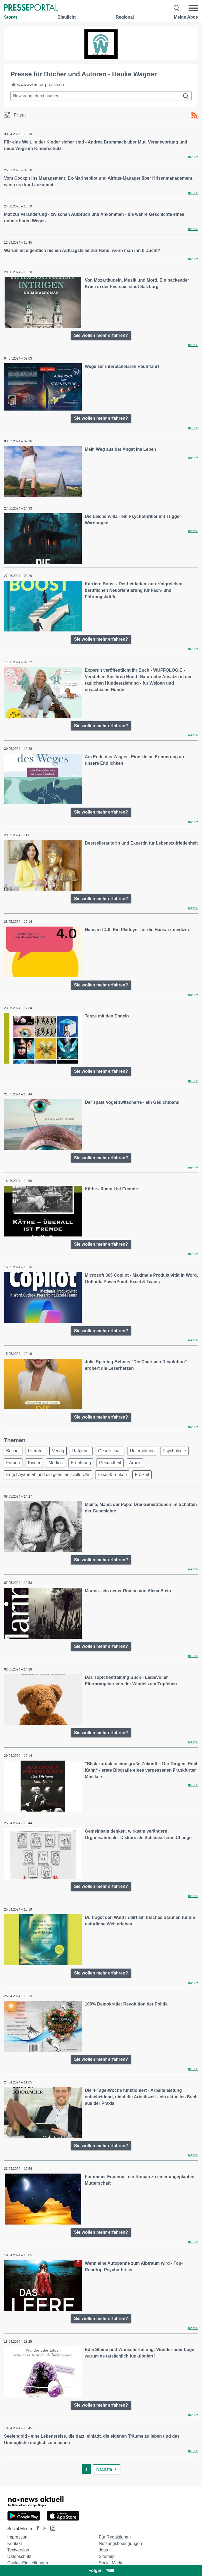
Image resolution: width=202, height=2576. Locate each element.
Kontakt (14, 2543)
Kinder (34, 1462)
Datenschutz (19, 2556)
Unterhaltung (142, 1450)
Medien (56, 1462)
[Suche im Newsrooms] (101, 96)
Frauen (13, 1462)
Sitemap (107, 2556)
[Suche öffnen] (176, 8)
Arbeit (135, 1462)
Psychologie (174, 1450)
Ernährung (81, 1462)
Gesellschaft (110, 1450)
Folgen (101, 2570)
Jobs (103, 2550)
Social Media (111, 2563)
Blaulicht (66, 17)
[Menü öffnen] (193, 8)
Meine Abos (186, 17)
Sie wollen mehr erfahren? (101, 335)
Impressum (18, 2537)
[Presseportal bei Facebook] (36, 2528)
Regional (125, 17)
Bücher (13, 1450)
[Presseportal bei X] (43, 2528)
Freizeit (142, 1474)
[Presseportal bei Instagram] (51, 2528)
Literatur (36, 1450)
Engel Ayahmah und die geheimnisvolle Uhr (48, 1474)
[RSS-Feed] (194, 115)
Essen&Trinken (112, 1474)
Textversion (18, 2550)
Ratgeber (81, 1450)
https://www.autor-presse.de (37, 84)
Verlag (58, 1450)
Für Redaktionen (115, 2537)
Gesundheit (110, 1462)
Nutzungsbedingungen (120, 2543)
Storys (11, 17)
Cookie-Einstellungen (27, 2563)
